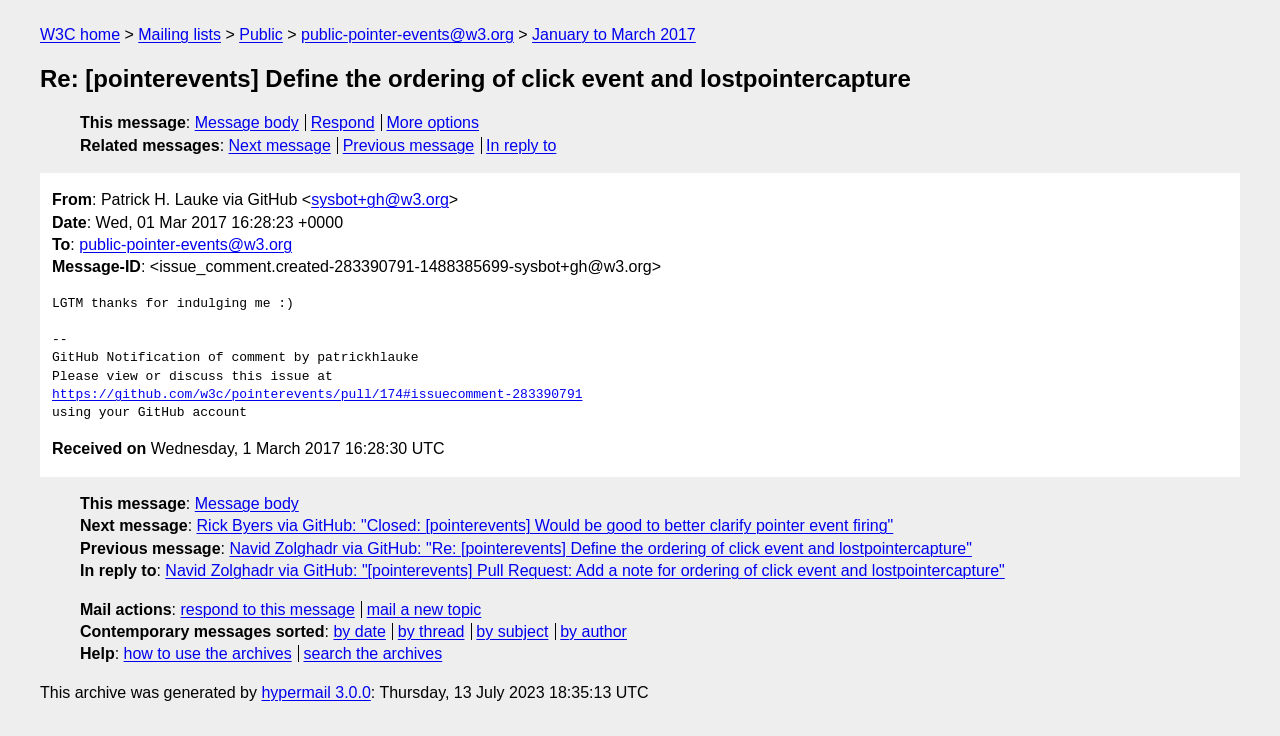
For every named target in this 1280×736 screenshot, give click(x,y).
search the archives (373, 653)
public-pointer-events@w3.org (407, 34)
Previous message (409, 145)
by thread (431, 631)
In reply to (521, 145)
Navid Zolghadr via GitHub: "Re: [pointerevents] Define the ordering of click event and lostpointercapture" (600, 548)
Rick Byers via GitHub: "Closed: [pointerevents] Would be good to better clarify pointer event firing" (545, 525)
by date (359, 631)
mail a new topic (424, 609)
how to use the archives (208, 653)
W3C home (80, 34)
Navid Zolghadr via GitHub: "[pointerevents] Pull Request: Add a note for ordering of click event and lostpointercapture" (584, 570)
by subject (512, 631)
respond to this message (267, 609)
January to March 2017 (614, 34)
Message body (247, 122)
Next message (280, 145)
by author (593, 631)
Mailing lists (179, 34)
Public (261, 34)
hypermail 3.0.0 (315, 692)
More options (433, 122)
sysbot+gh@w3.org (380, 199)
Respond (343, 122)
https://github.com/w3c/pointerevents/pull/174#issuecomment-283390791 (317, 395)
